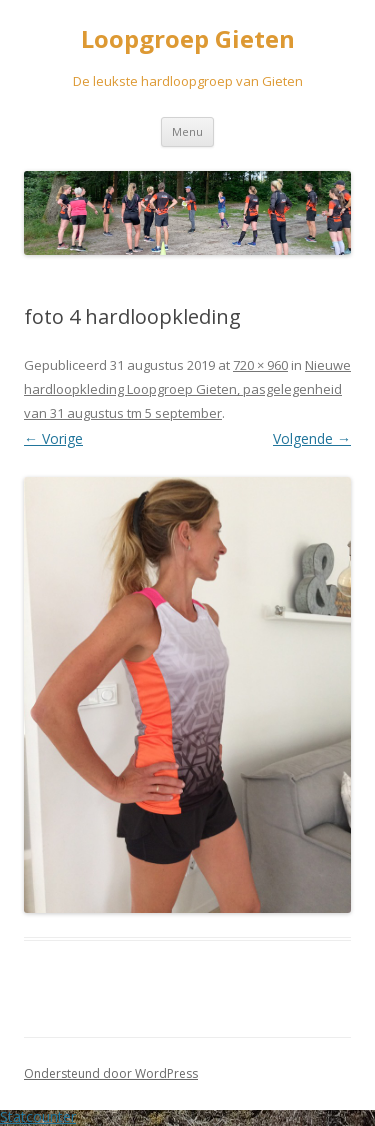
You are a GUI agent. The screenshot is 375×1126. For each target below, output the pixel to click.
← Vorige (53, 438)
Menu (187, 131)
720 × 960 (260, 365)
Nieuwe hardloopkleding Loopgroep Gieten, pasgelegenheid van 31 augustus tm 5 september (187, 389)
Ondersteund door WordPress (111, 1073)
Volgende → (312, 438)
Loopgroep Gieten (188, 39)
